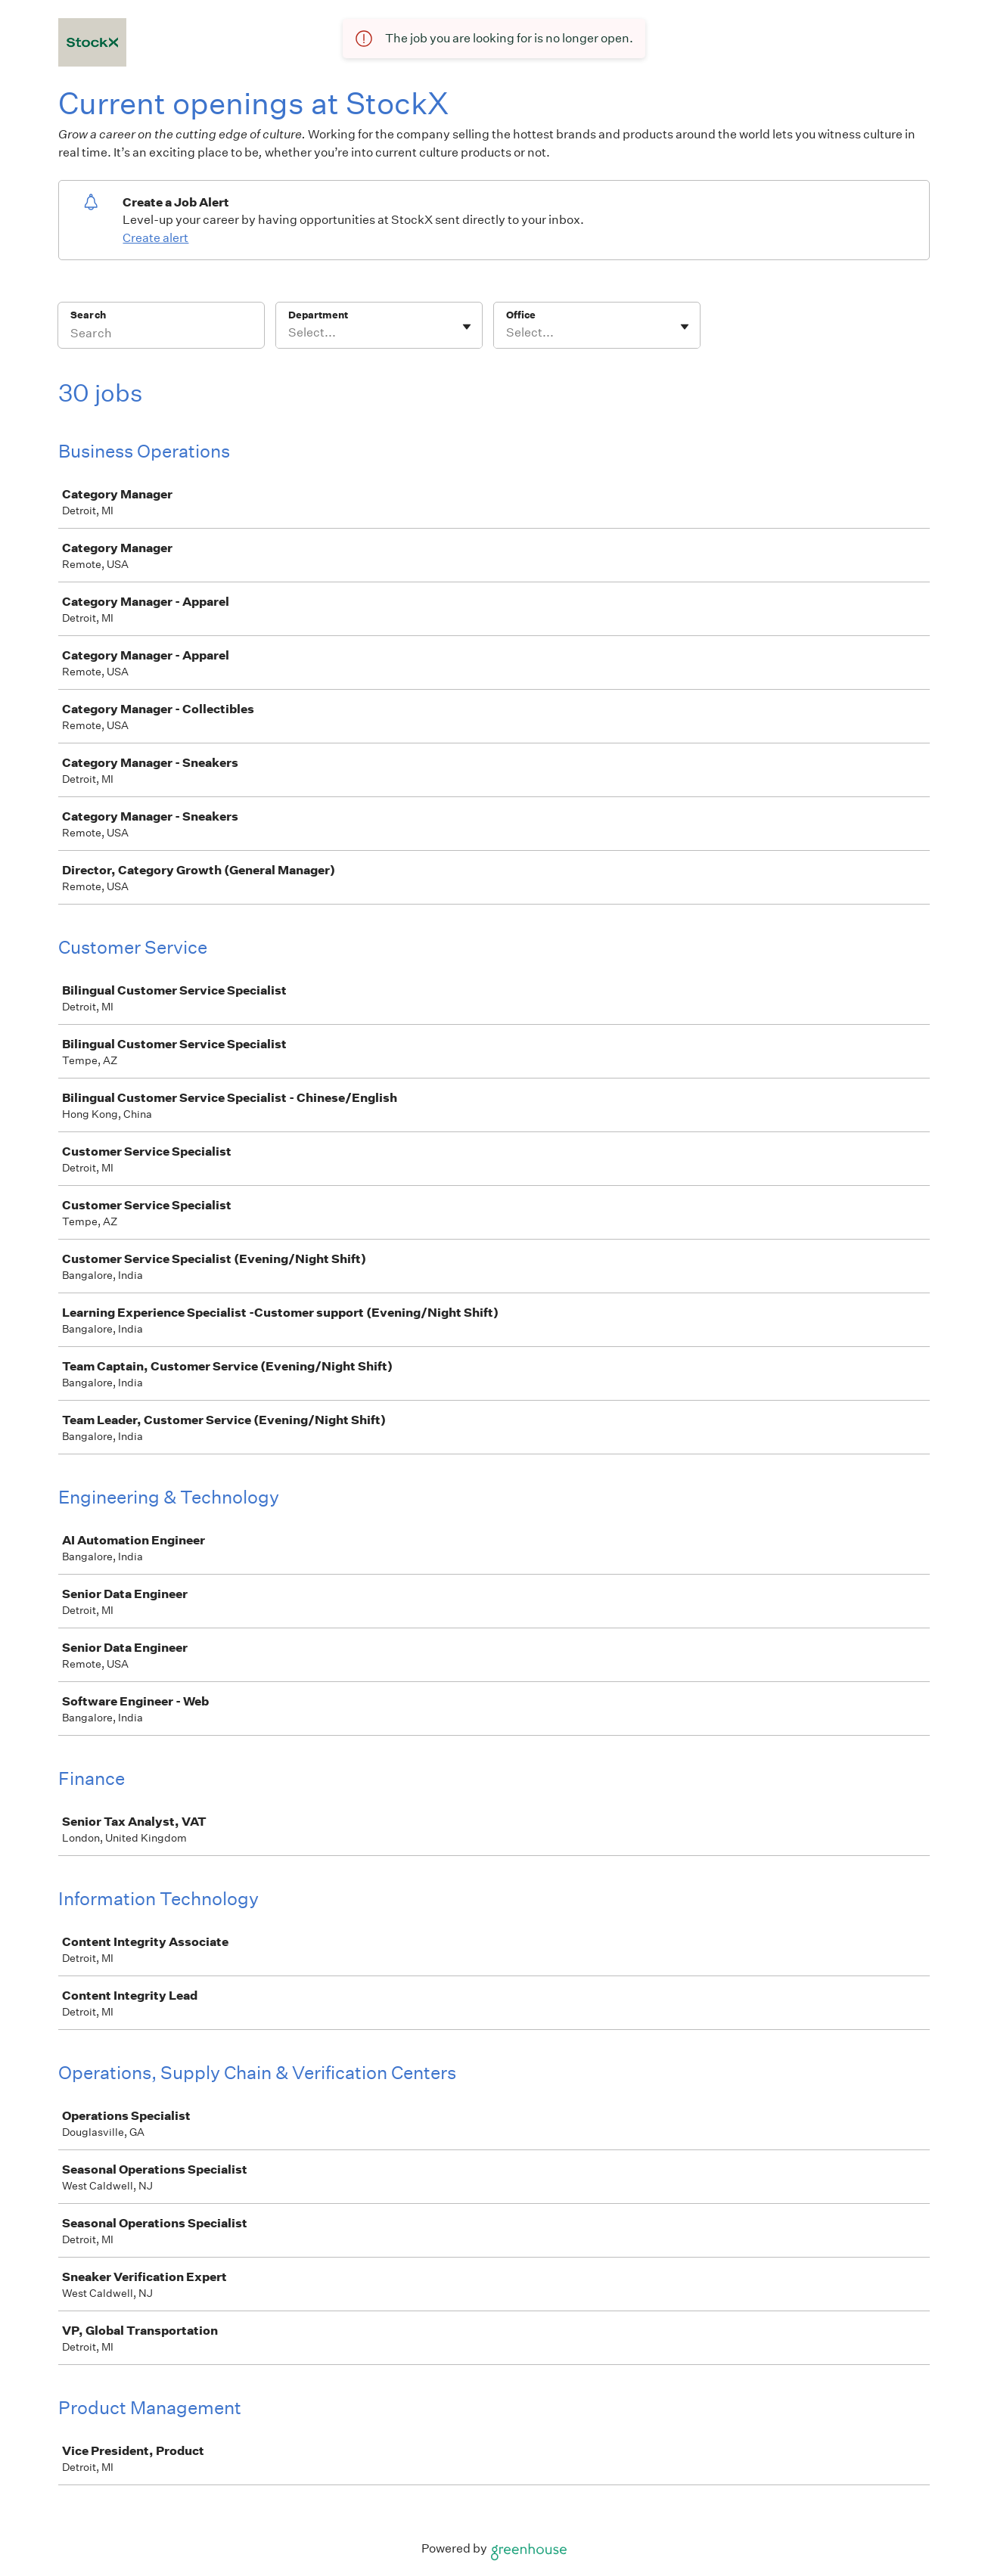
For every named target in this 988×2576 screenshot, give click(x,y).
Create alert (155, 238)
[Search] (161, 335)
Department (318, 315)
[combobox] (289, 332)
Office (521, 315)
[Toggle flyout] (467, 327)
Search (88, 315)
